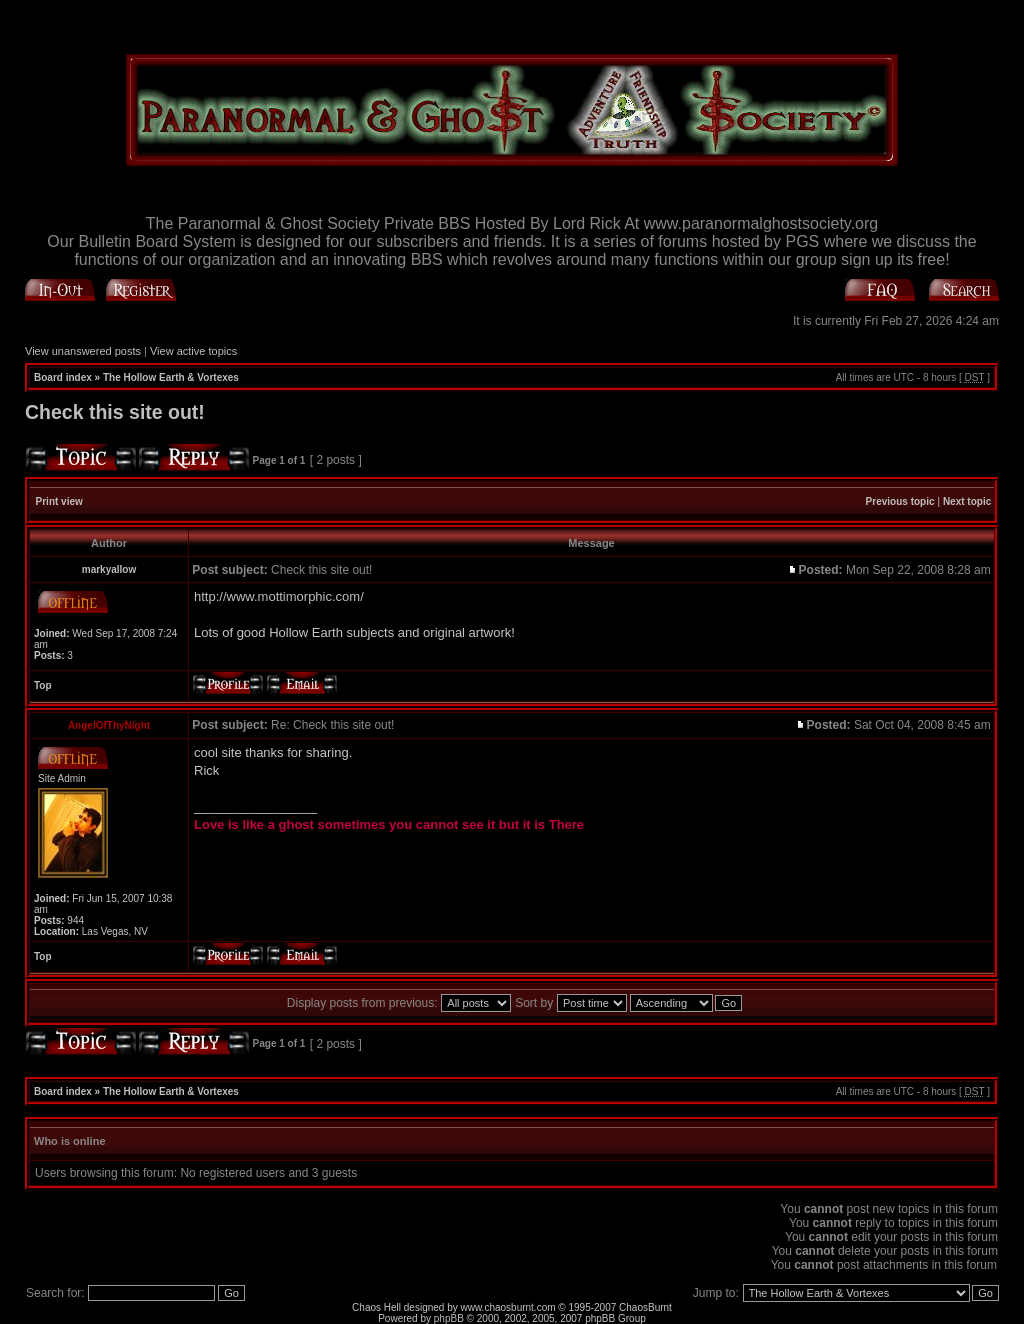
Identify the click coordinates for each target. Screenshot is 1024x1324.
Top (43, 685)
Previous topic (900, 501)
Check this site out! (115, 412)
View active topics (193, 351)
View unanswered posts (83, 351)
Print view (59, 501)
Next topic (967, 501)
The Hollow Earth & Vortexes (171, 377)
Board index (63, 377)
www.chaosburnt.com (508, 1307)
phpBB (449, 1318)
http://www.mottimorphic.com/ (279, 596)
